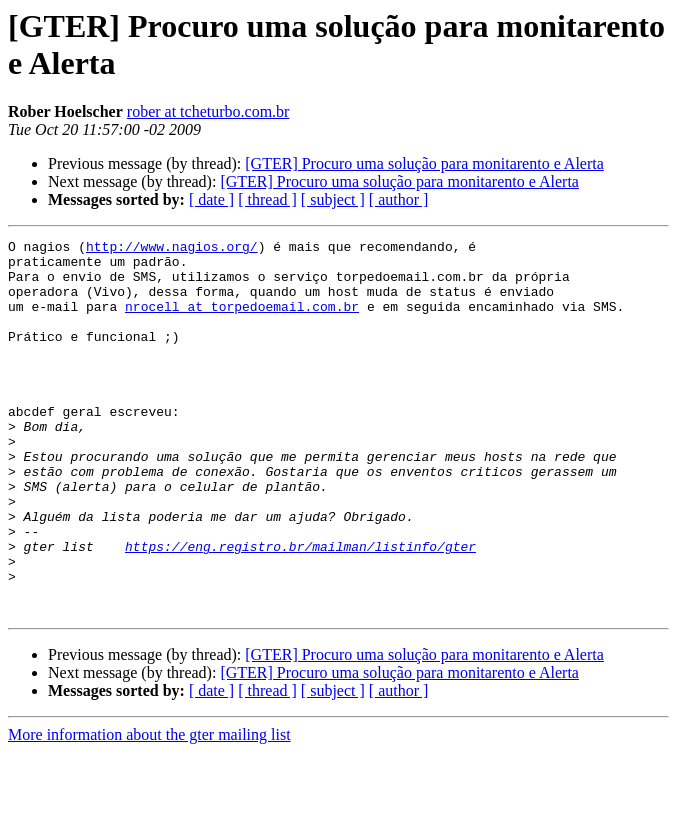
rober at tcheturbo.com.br (208, 111)
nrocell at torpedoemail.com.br (242, 321)
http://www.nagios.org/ (172, 249)
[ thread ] (267, 199)
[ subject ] (333, 199)
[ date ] (211, 199)
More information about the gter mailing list (149, 809)
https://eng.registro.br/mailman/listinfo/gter (300, 609)
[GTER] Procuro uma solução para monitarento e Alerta (424, 163)
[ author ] (399, 199)
